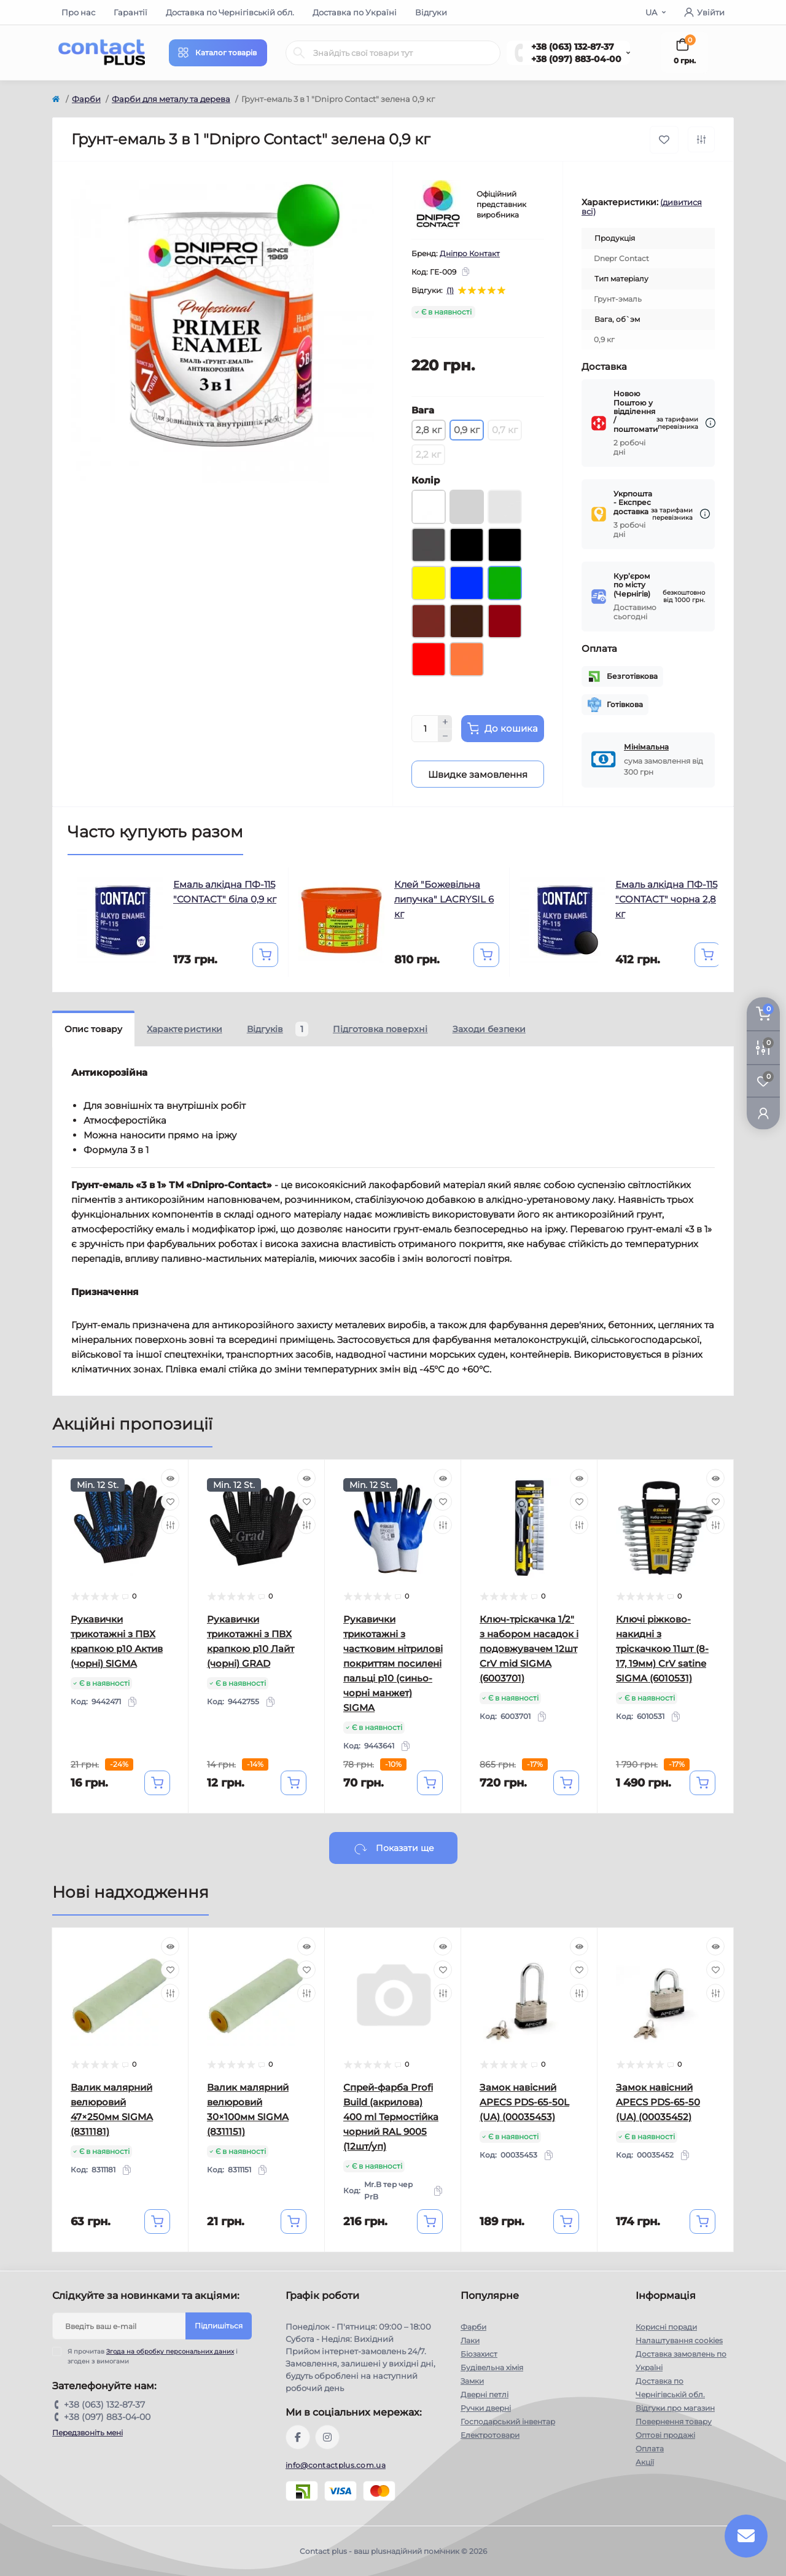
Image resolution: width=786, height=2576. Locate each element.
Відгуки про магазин (675, 2408)
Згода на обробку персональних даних (170, 2351)
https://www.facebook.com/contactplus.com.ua (298, 2437)
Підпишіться (219, 2325)
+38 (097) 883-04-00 (576, 59)
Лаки (470, 2340)
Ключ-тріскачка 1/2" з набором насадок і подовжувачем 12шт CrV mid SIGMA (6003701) (529, 1648)
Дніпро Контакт (470, 253)
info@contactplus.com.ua (336, 2465)
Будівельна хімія (492, 2367)
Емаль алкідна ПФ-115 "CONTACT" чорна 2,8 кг (666, 899)
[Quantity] (424, 728)
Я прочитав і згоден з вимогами (153, 2356)
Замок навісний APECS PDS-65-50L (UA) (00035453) (524, 2102)
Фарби (86, 99)
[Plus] (445, 722)
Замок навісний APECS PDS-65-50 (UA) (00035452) (658, 2102)
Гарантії (130, 12)
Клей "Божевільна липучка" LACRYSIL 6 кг (444, 899)
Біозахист (479, 2354)
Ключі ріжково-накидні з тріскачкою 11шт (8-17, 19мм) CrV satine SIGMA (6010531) (662, 1648)
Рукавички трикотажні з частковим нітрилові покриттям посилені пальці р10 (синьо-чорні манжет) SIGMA (393, 1663)
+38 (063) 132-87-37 (572, 46)
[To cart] (265, 954)
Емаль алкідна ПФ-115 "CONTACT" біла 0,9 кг (224, 892)
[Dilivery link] (710, 423)
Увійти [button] (704, 12)
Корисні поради (666, 2326)
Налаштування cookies (679, 2340)
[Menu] (218, 52)
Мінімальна (646, 746)
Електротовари (490, 2435)
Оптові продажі (665, 2435)
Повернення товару (674, 2421)
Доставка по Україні (355, 12)
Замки (472, 2381)
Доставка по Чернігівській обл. (230, 12)
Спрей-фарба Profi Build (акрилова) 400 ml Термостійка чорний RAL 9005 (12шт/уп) (390, 2116)
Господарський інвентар (508, 2421)
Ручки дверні (486, 2408)
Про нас (78, 12)
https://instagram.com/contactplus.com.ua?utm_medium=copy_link (327, 2437)
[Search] (299, 53)
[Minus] (445, 736)
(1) (450, 290)
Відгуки (431, 12)
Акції (645, 2462)
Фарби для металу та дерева (171, 99)
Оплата (650, 2448)
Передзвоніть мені (87, 2432)
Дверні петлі (484, 2394)
